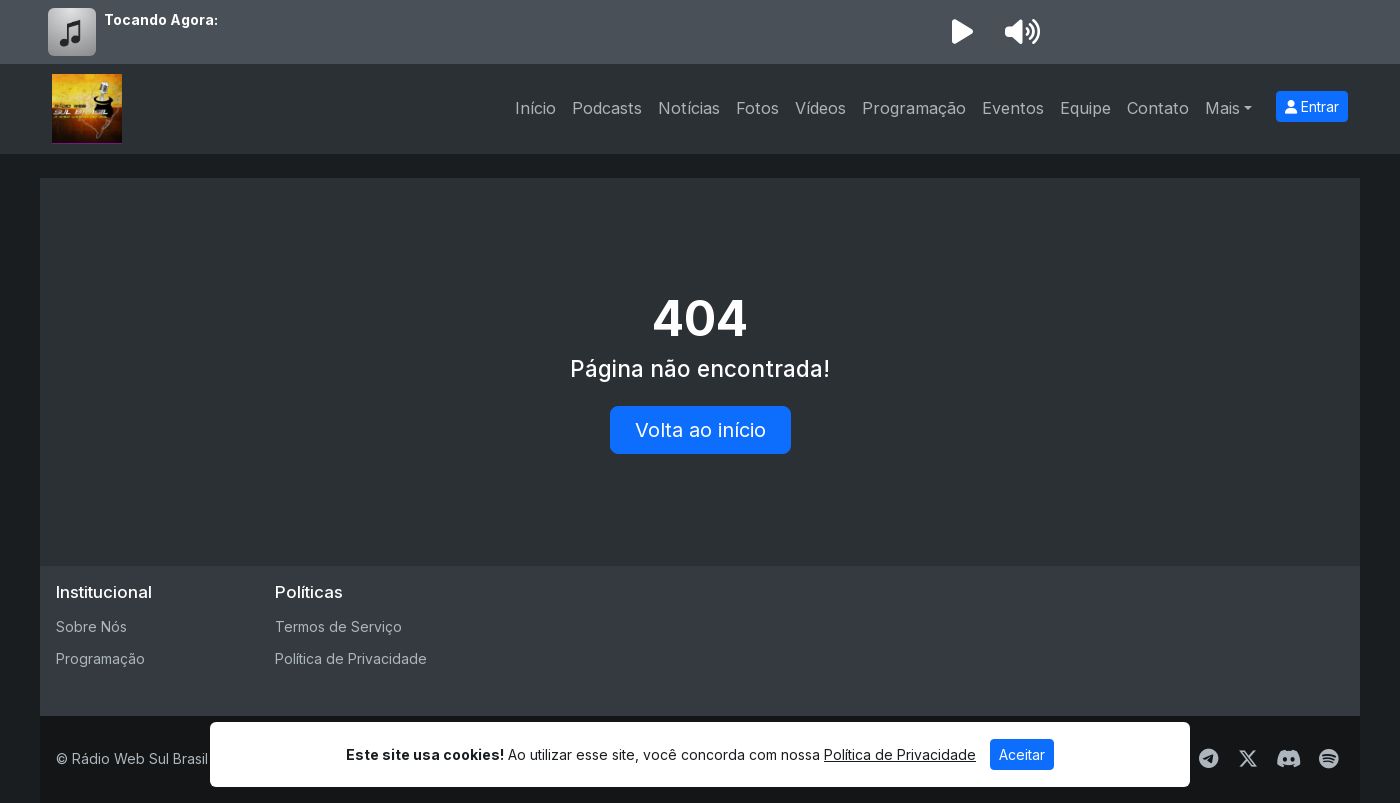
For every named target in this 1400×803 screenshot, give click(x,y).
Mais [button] (1222, 108)
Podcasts (607, 108)
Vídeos (820, 108)
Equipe (1085, 108)
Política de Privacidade (351, 658)
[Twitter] (1248, 759)
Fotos (757, 108)
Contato (1158, 108)
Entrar (1312, 106)
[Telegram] (1208, 759)
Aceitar (1022, 754)
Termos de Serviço (338, 626)
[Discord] (1288, 759)
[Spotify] (1328, 759)
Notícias (689, 108)
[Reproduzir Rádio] (962, 32)
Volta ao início (700, 430)
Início (535, 108)
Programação (914, 108)
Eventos (1013, 108)
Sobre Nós (91, 626)
